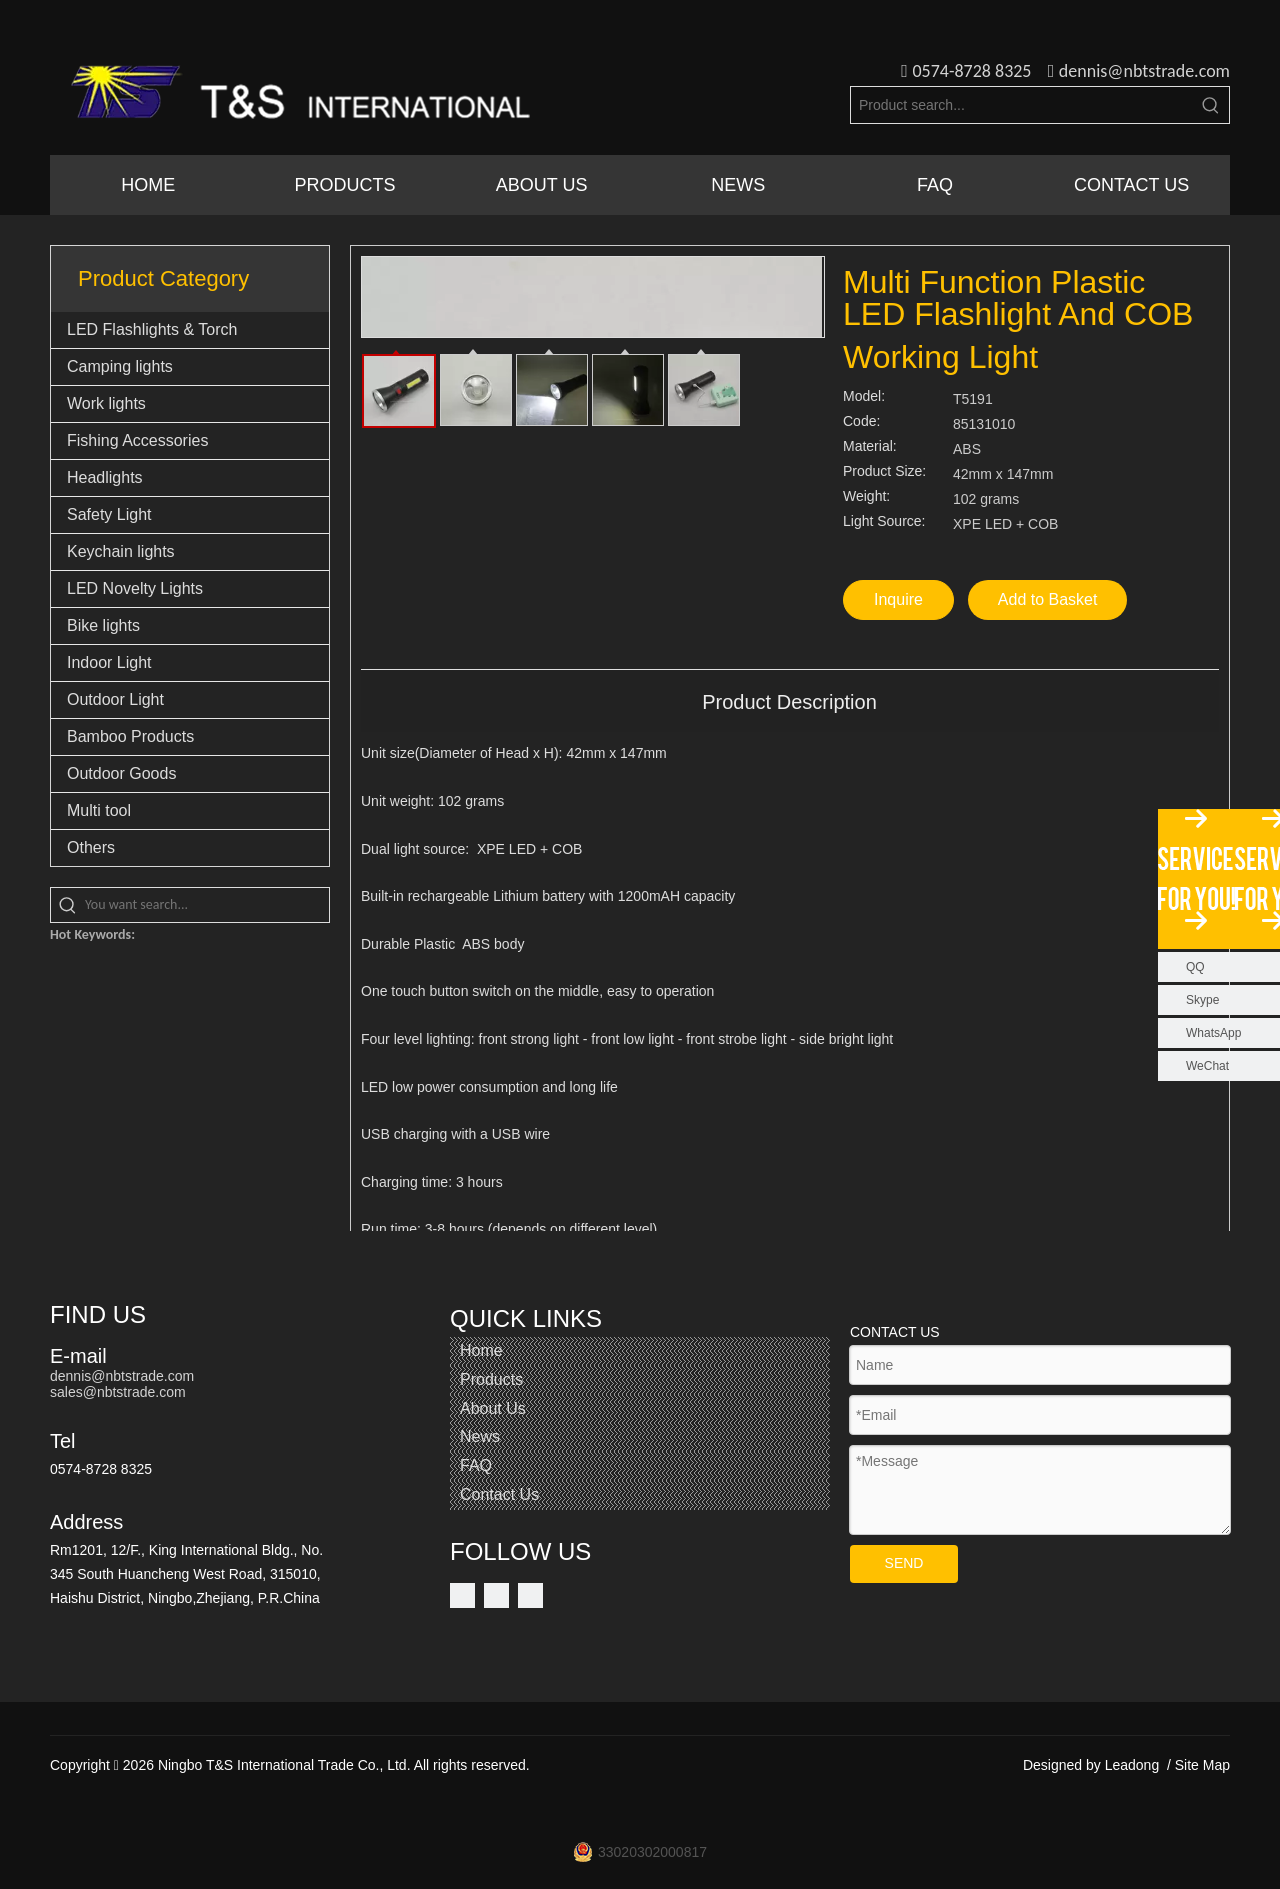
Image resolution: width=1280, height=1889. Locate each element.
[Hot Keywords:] (1211, 105)
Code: (861, 421)
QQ (1195, 967)
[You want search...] (207, 905)
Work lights (106, 403)
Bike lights (103, 625)
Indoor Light (109, 662)
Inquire (898, 599)
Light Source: (884, 521)
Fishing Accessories (137, 440)
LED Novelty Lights (135, 588)
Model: (864, 396)
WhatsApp (1213, 1033)
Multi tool (99, 810)
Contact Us (499, 1494)
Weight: (866, 496)
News (480, 1436)
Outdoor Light (115, 699)
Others (91, 847)
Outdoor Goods (121, 773)
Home (481, 1350)
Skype (1202, 1000)
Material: (870, 446)
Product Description (789, 702)
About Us (493, 1408)
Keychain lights (121, 551)
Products (491, 1379)
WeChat (1207, 1066)
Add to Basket (1048, 599)
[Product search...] (1022, 105)
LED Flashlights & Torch (152, 329)
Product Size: (884, 471)
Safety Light (109, 514)
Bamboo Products (130, 736)
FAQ (476, 1465)
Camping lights (120, 366)
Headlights (105, 477)
